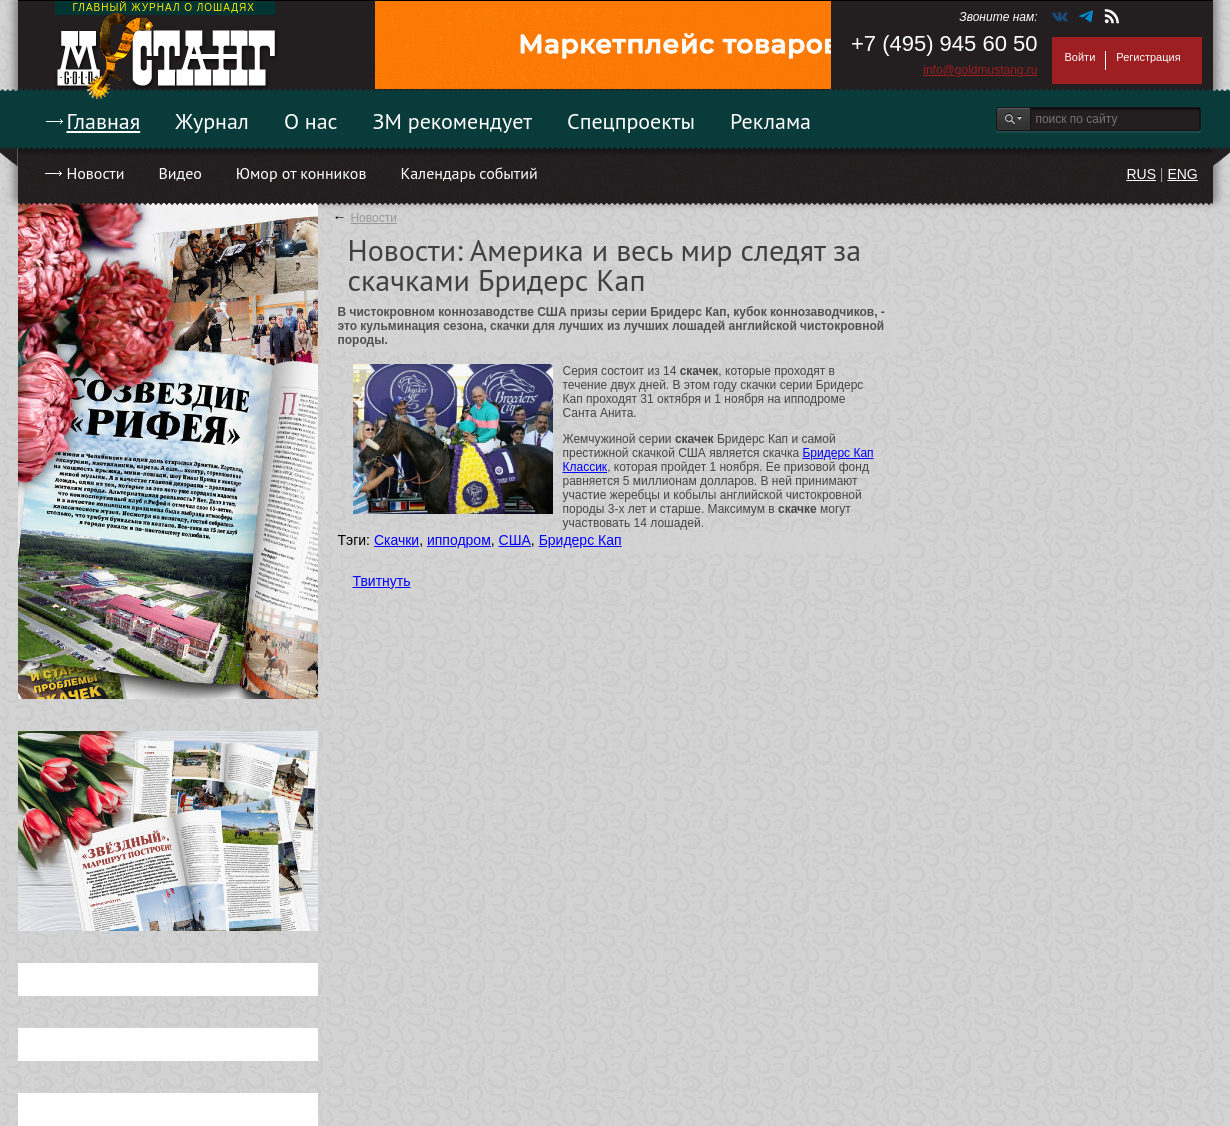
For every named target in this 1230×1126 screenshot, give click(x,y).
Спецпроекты (631, 121)
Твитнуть (382, 581)
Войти (1080, 57)
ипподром (459, 540)
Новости (96, 173)
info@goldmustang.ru (980, 70)
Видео (179, 173)
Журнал (212, 121)
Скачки (396, 540)
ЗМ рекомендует (453, 121)
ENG (1182, 174)
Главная (104, 121)
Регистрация (1148, 57)
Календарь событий (468, 173)
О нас (311, 121)
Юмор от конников (301, 173)
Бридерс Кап (580, 540)
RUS (1141, 174)
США (515, 540)
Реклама (770, 121)
